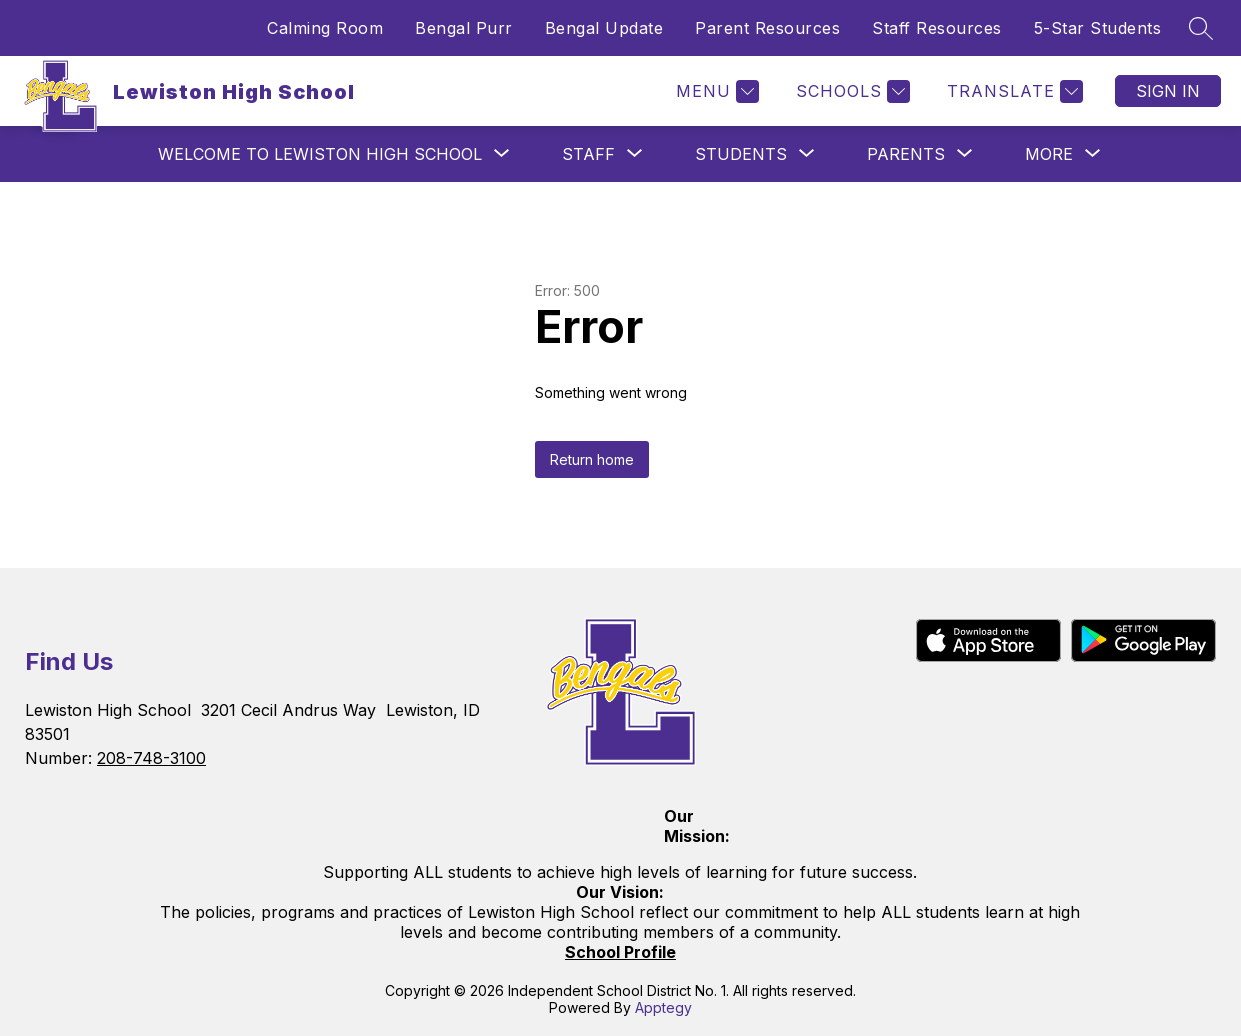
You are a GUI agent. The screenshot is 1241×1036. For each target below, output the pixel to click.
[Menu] (715, 91)
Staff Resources (937, 28)
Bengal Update (604, 28)
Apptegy (663, 1007)
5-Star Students (1098, 28)
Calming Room (325, 28)
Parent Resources (767, 28)
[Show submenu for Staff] (588, 154)
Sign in (1168, 91)
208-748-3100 (151, 758)
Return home (592, 459)
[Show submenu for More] (1049, 154)
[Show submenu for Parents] (906, 154)
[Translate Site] (1012, 91)
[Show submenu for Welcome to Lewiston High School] (320, 154)
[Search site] (1201, 28)
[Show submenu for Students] (741, 154)
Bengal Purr (464, 28)
